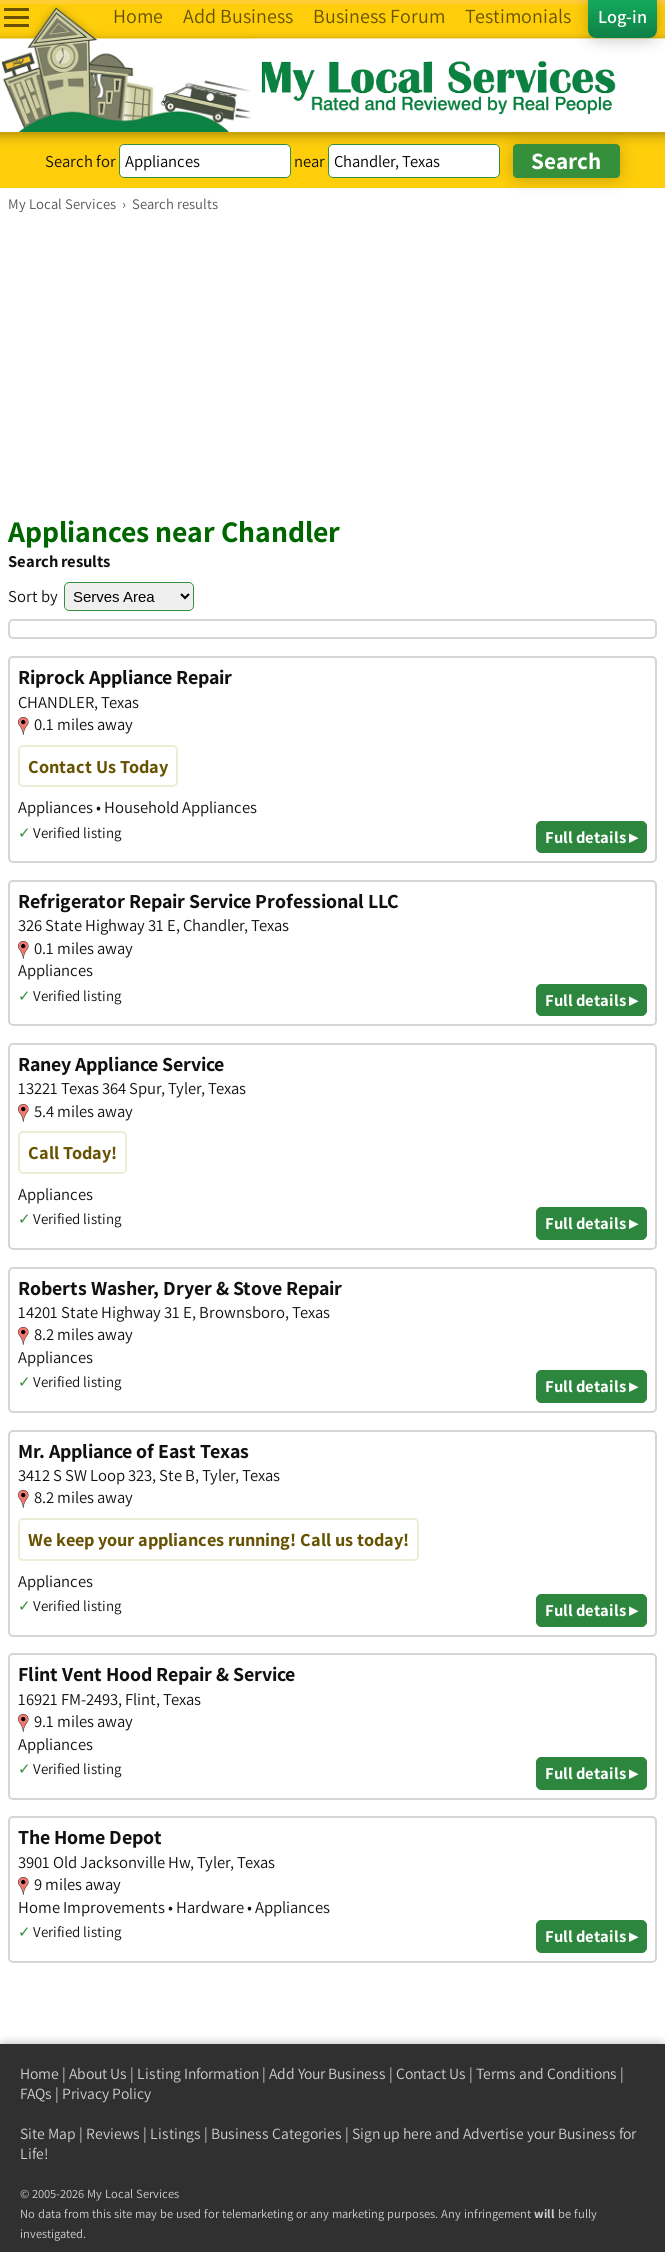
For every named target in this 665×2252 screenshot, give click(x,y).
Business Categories (276, 2133)
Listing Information (198, 2073)
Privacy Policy (106, 2093)
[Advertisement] (332, 363)
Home (39, 2073)
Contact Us (431, 2073)
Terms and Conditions (546, 2073)
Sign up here (392, 2133)
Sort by (33, 596)
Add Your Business (327, 2073)
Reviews (113, 2133)
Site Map (48, 2133)
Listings (175, 2133)
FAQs (36, 2093)
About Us (98, 2073)
